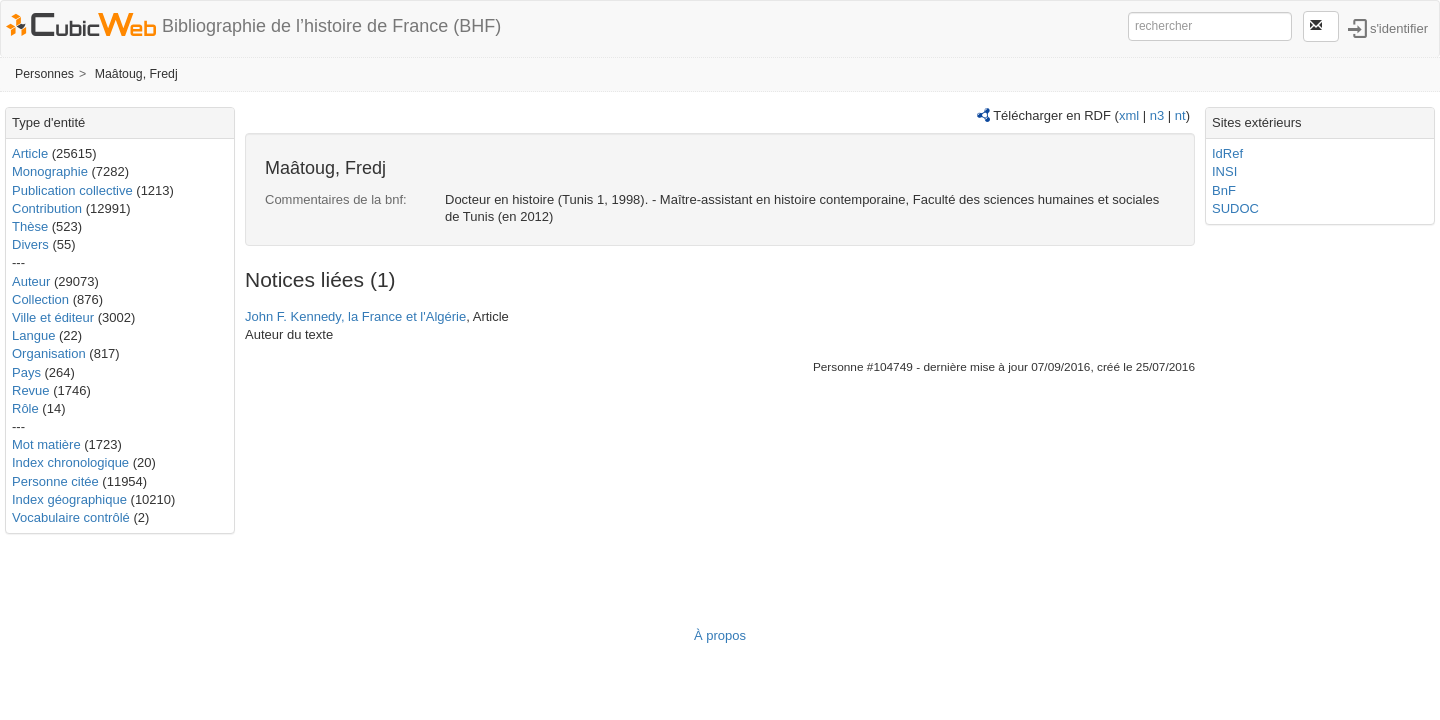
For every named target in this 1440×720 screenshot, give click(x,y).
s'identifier (1399, 27)
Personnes (44, 74)
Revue (31, 390)
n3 (1157, 115)
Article (30, 153)
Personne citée (55, 481)
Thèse (30, 226)
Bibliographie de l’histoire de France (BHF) (331, 26)
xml (1129, 115)
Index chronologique (70, 462)
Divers (30, 244)
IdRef (1227, 153)
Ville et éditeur (55, 317)
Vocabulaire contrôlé (71, 517)
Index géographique (69, 499)
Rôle (25, 408)
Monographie (50, 171)
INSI (1224, 171)
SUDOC (1235, 208)
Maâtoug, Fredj (136, 74)
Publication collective (72, 190)
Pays (26, 372)
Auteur (31, 281)
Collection (40, 299)
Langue (33, 335)
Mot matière (46, 444)
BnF (1224, 190)
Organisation (49, 353)
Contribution (47, 208)
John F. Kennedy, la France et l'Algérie (355, 316)
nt (1180, 115)
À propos (720, 635)
